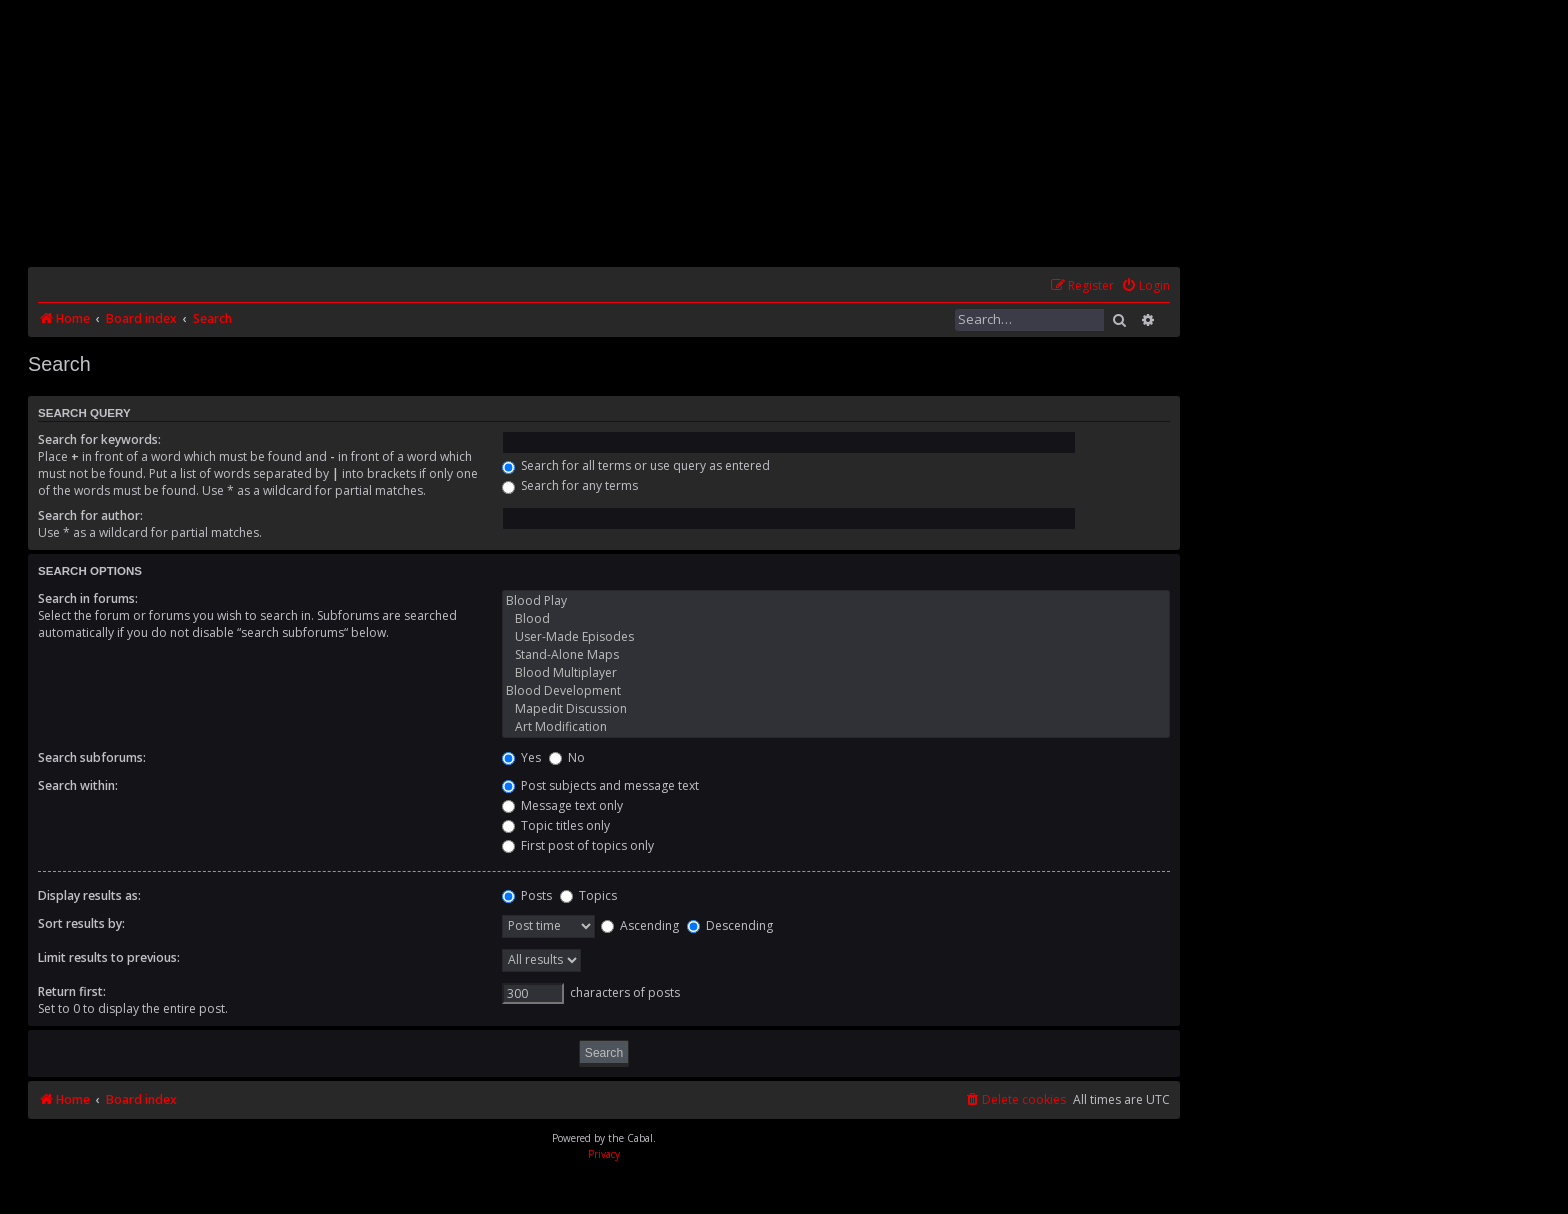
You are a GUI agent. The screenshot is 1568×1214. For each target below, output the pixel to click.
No (567, 757)
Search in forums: (88, 598)
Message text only (562, 805)
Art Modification (836, 727)
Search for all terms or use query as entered (636, 465)
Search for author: (90, 515)
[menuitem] (1145, 286)
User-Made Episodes (836, 637)
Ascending (640, 925)
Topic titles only (556, 825)
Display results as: (89, 895)
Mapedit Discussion (836, 709)
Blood (836, 619)
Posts (527, 895)
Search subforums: (92, 757)
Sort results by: (81, 923)
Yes (521, 757)
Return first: (72, 991)
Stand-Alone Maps (836, 655)
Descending (730, 925)
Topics (588, 895)
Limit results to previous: (109, 957)
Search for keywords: (99, 439)
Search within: (78, 785)
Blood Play (836, 601)
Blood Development (836, 691)
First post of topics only (578, 845)
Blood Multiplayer (836, 673)
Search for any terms (570, 485)
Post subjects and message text (600, 785)
